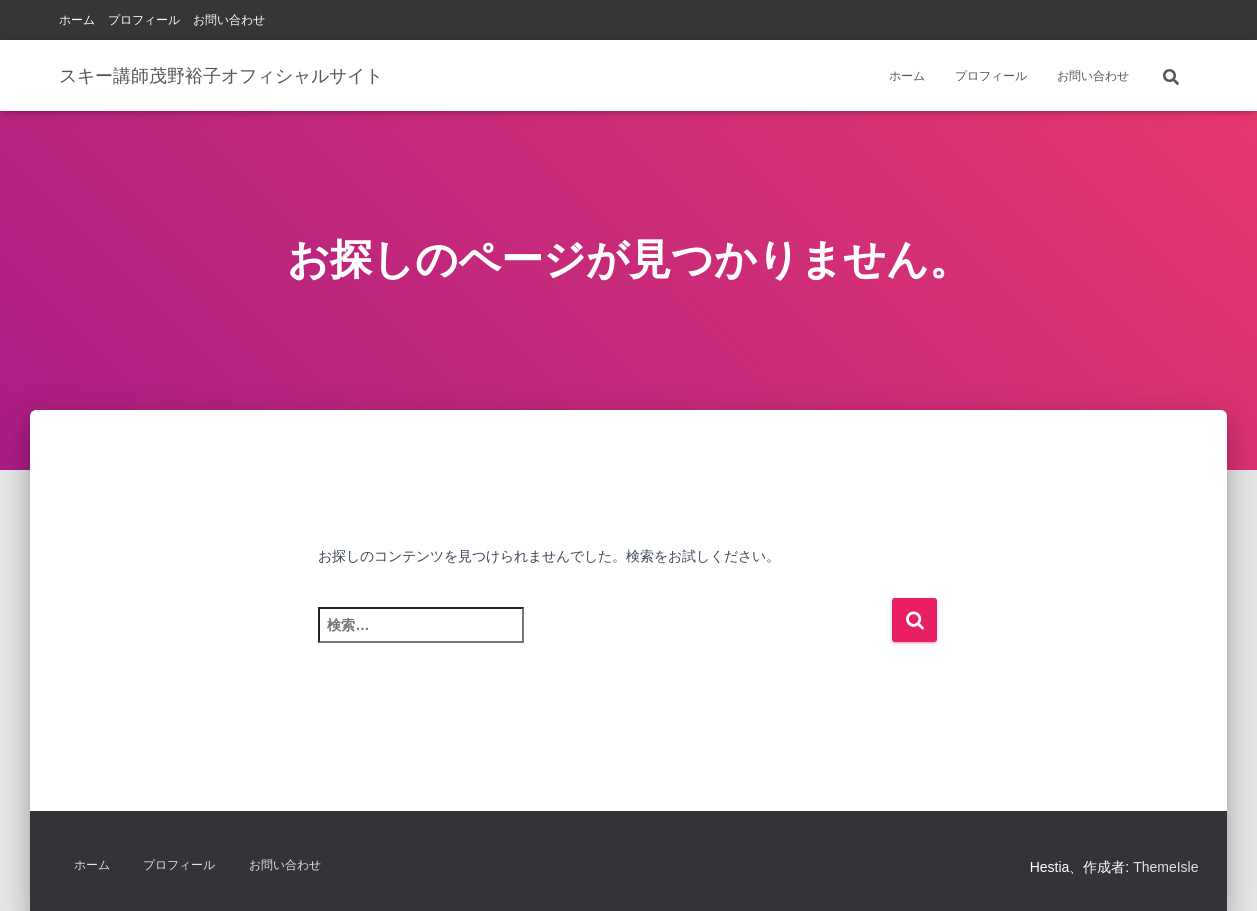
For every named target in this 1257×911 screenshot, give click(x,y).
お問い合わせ (229, 20)
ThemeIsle (1165, 867)
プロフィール (144, 20)
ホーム (77, 20)
